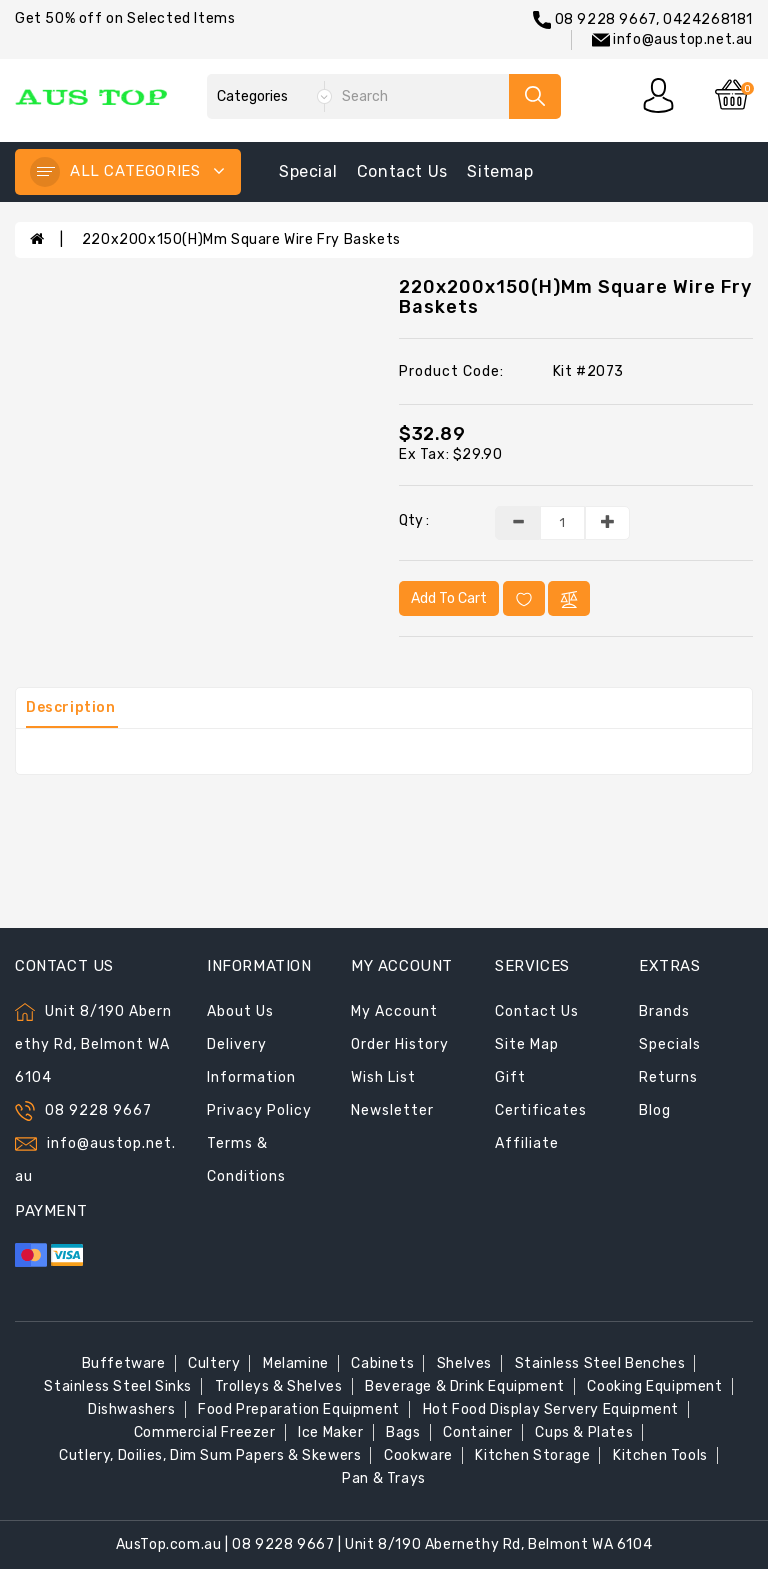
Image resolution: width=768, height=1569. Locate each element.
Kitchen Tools (660, 1455)
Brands (664, 1011)
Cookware (418, 1455)
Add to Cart (449, 598)
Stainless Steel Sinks (118, 1386)
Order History (400, 1044)
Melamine (296, 1363)
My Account (394, 1011)
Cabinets (382, 1363)
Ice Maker (330, 1432)
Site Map (527, 1044)
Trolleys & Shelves (279, 1386)
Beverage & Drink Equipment (465, 1386)
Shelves (464, 1363)
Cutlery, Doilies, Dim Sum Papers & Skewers (210, 1455)
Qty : (414, 520)
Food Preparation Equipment (299, 1409)
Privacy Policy (259, 1110)
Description (71, 707)
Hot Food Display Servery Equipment (551, 1409)
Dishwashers (132, 1409)
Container (477, 1432)
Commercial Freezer (205, 1432)
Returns (668, 1077)
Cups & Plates (584, 1432)
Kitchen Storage (532, 1455)
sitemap (500, 171)
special (308, 171)
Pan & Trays (384, 1478)
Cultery (214, 1363)
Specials (670, 1044)
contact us (402, 171)
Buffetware (124, 1363)
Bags (403, 1432)
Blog (655, 1110)
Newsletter (392, 1110)
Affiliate (527, 1143)
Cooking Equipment (654, 1386)
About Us (240, 1011)
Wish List (383, 1077)
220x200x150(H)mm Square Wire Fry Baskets (241, 239)
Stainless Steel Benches (600, 1363)
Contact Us (537, 1011)
